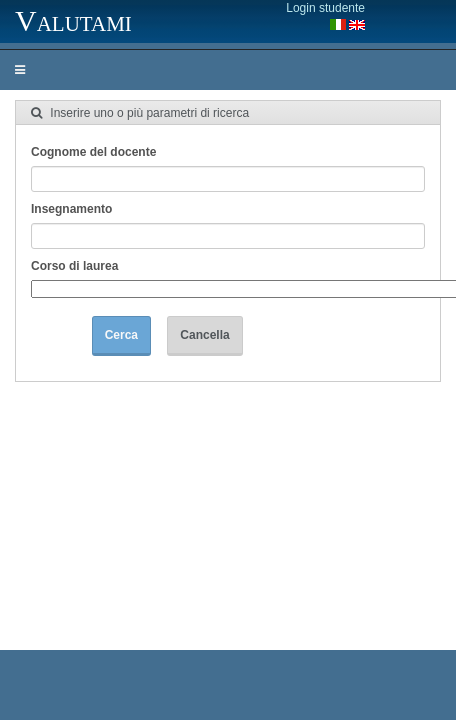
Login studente (325, 8)
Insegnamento (71, 209)
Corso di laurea (74, 266)
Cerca (121, 335)
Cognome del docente (93, 152)
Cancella (204, 335)
